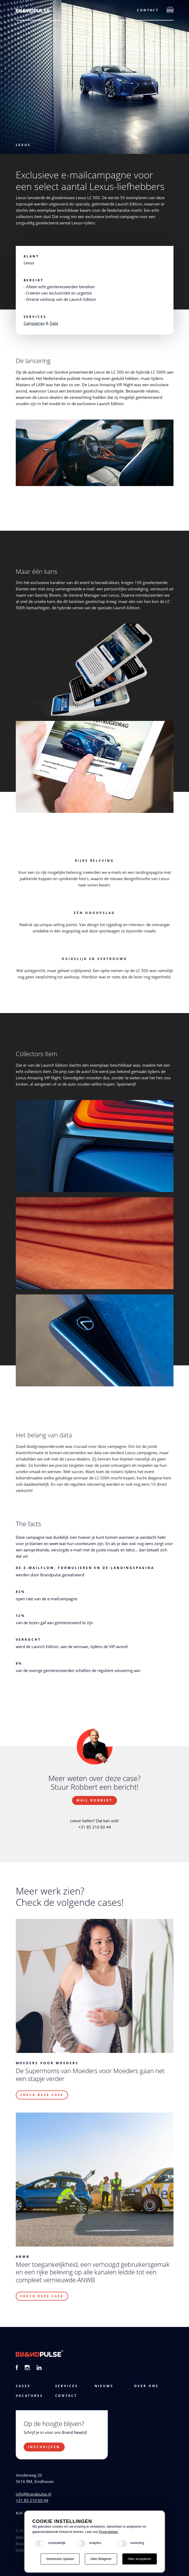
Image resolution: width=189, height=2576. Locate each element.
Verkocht (28, 1639)
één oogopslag (94, 913)
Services (35, 316)
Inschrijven (44, 2447)
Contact (148, 10)
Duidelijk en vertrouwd (94, 959)
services (66, 2386)
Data (54, 323)
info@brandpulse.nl (33, 2494)
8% (19, 1663)
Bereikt (34, 280)
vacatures (29, 2395)
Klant (31, 256)
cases (23, 2386)
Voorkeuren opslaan (60, 2559)
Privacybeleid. (109, 2532)
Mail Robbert (94, 1800)
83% (20, 1591)
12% (20, 1615)
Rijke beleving (94, 860)
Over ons (146, 2386)
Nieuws (104, 2386)
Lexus (23, 145)
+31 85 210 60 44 (32, 2500)
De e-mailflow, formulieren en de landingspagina (85, 1568)
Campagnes (34, 323)
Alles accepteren (139, 2559)
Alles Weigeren (100, 2559)
